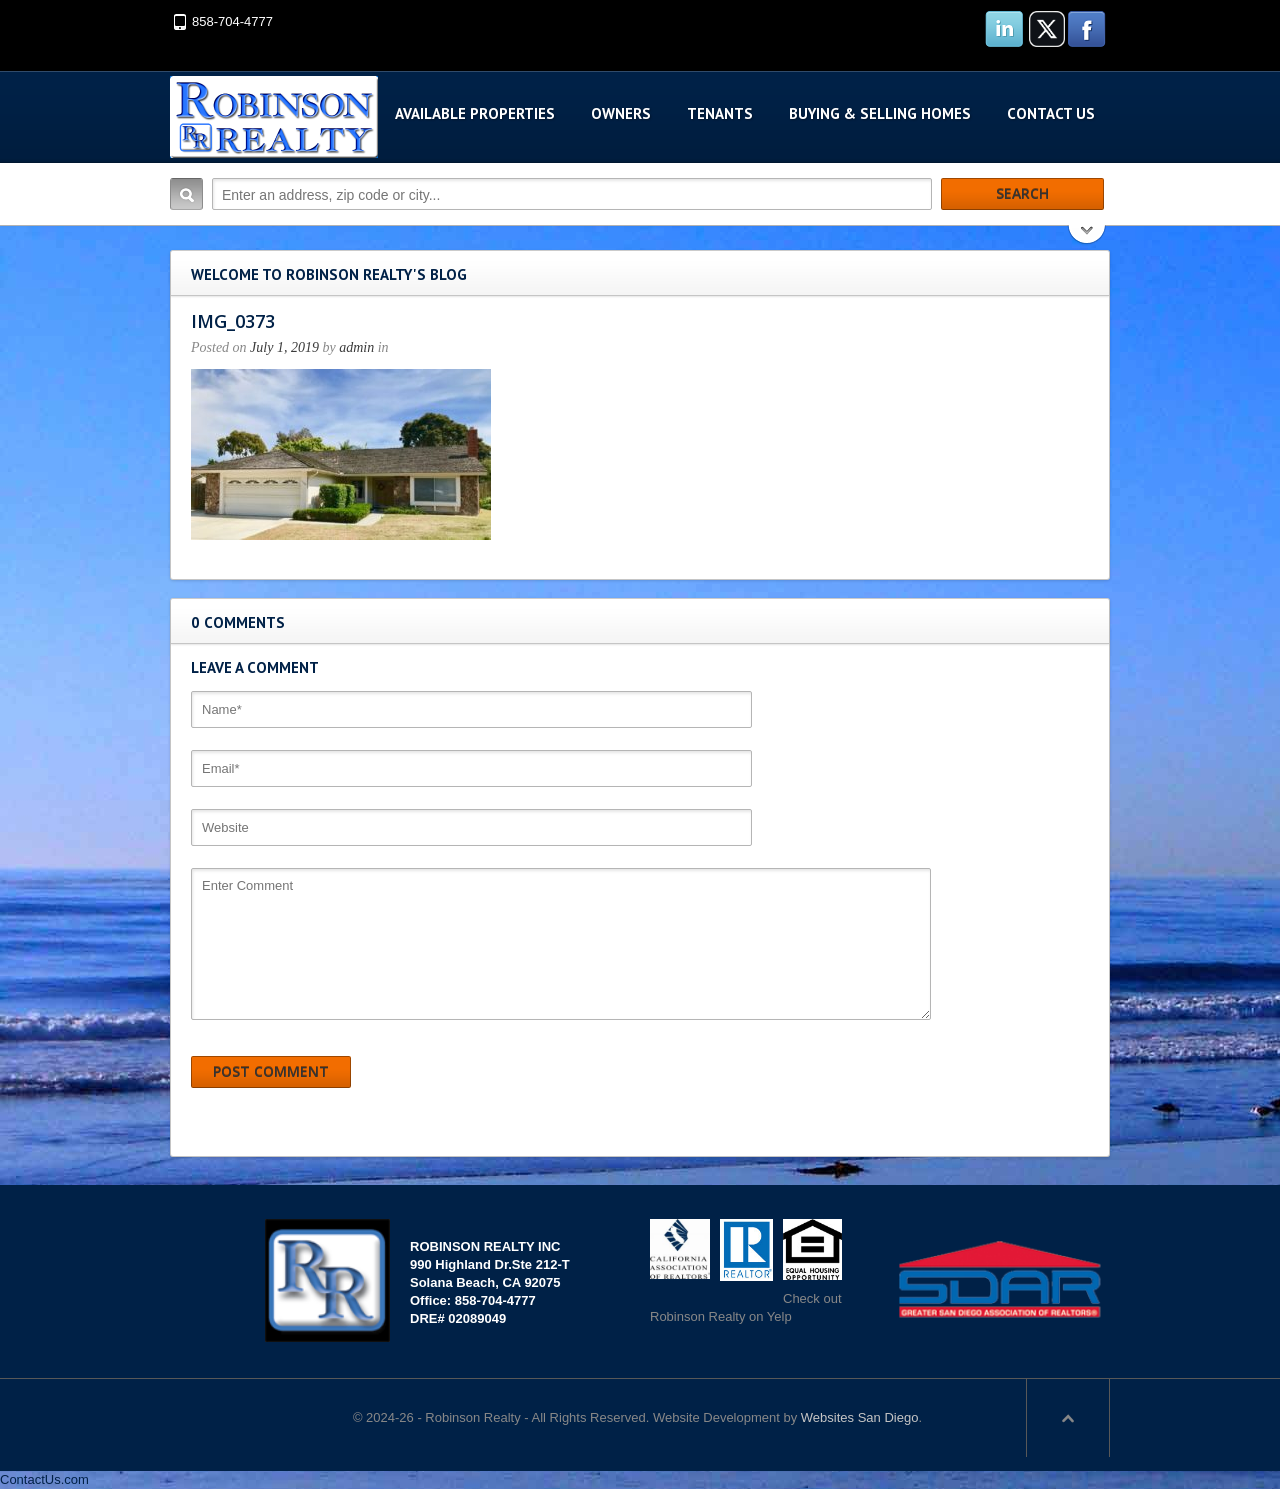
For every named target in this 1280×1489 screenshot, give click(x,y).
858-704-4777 (232, 21)
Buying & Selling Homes (880, 113)
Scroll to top (1068, 1418)
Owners (621, 113)
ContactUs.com (44, 1479)
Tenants (720, 113)
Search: (186, 194)
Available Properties (475, 113)
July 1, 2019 (284, 347)
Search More (1087, 236)
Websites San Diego (860, 1417)
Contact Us (1051, 113)
